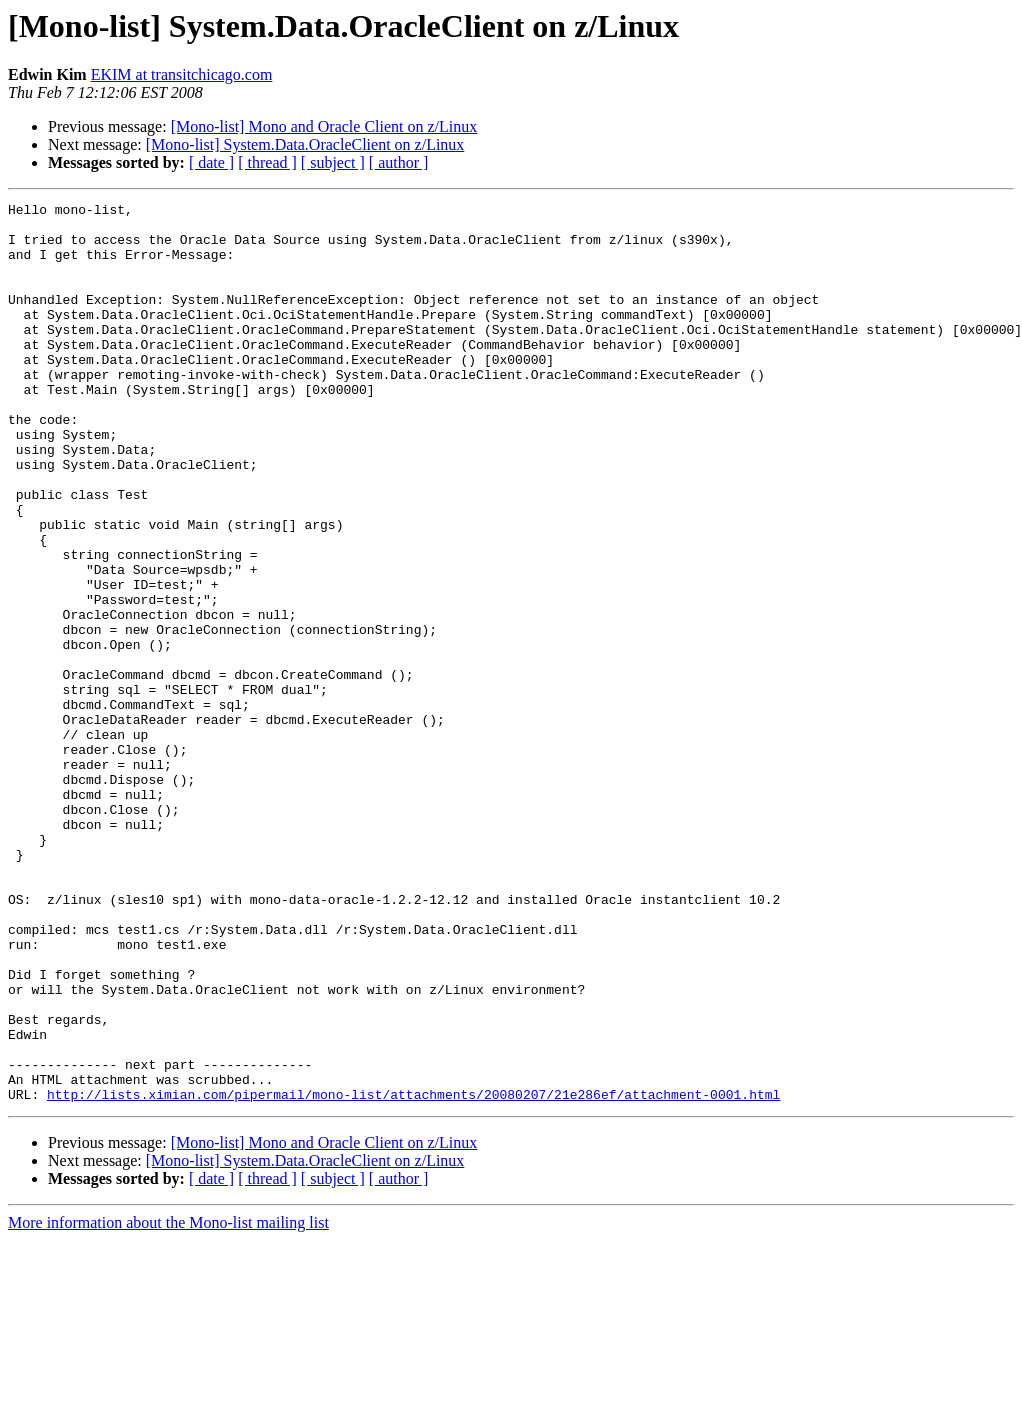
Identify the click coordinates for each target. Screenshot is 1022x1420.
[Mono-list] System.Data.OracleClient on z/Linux (305, 144)
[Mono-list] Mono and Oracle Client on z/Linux (324, 126)
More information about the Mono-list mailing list (168, 1402)
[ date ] (211, 162)
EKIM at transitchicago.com (182, 74)
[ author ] (399, 162)
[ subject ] (333, 162)
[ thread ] (267, 162)
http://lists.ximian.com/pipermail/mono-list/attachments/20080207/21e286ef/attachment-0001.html (413, 1274)
